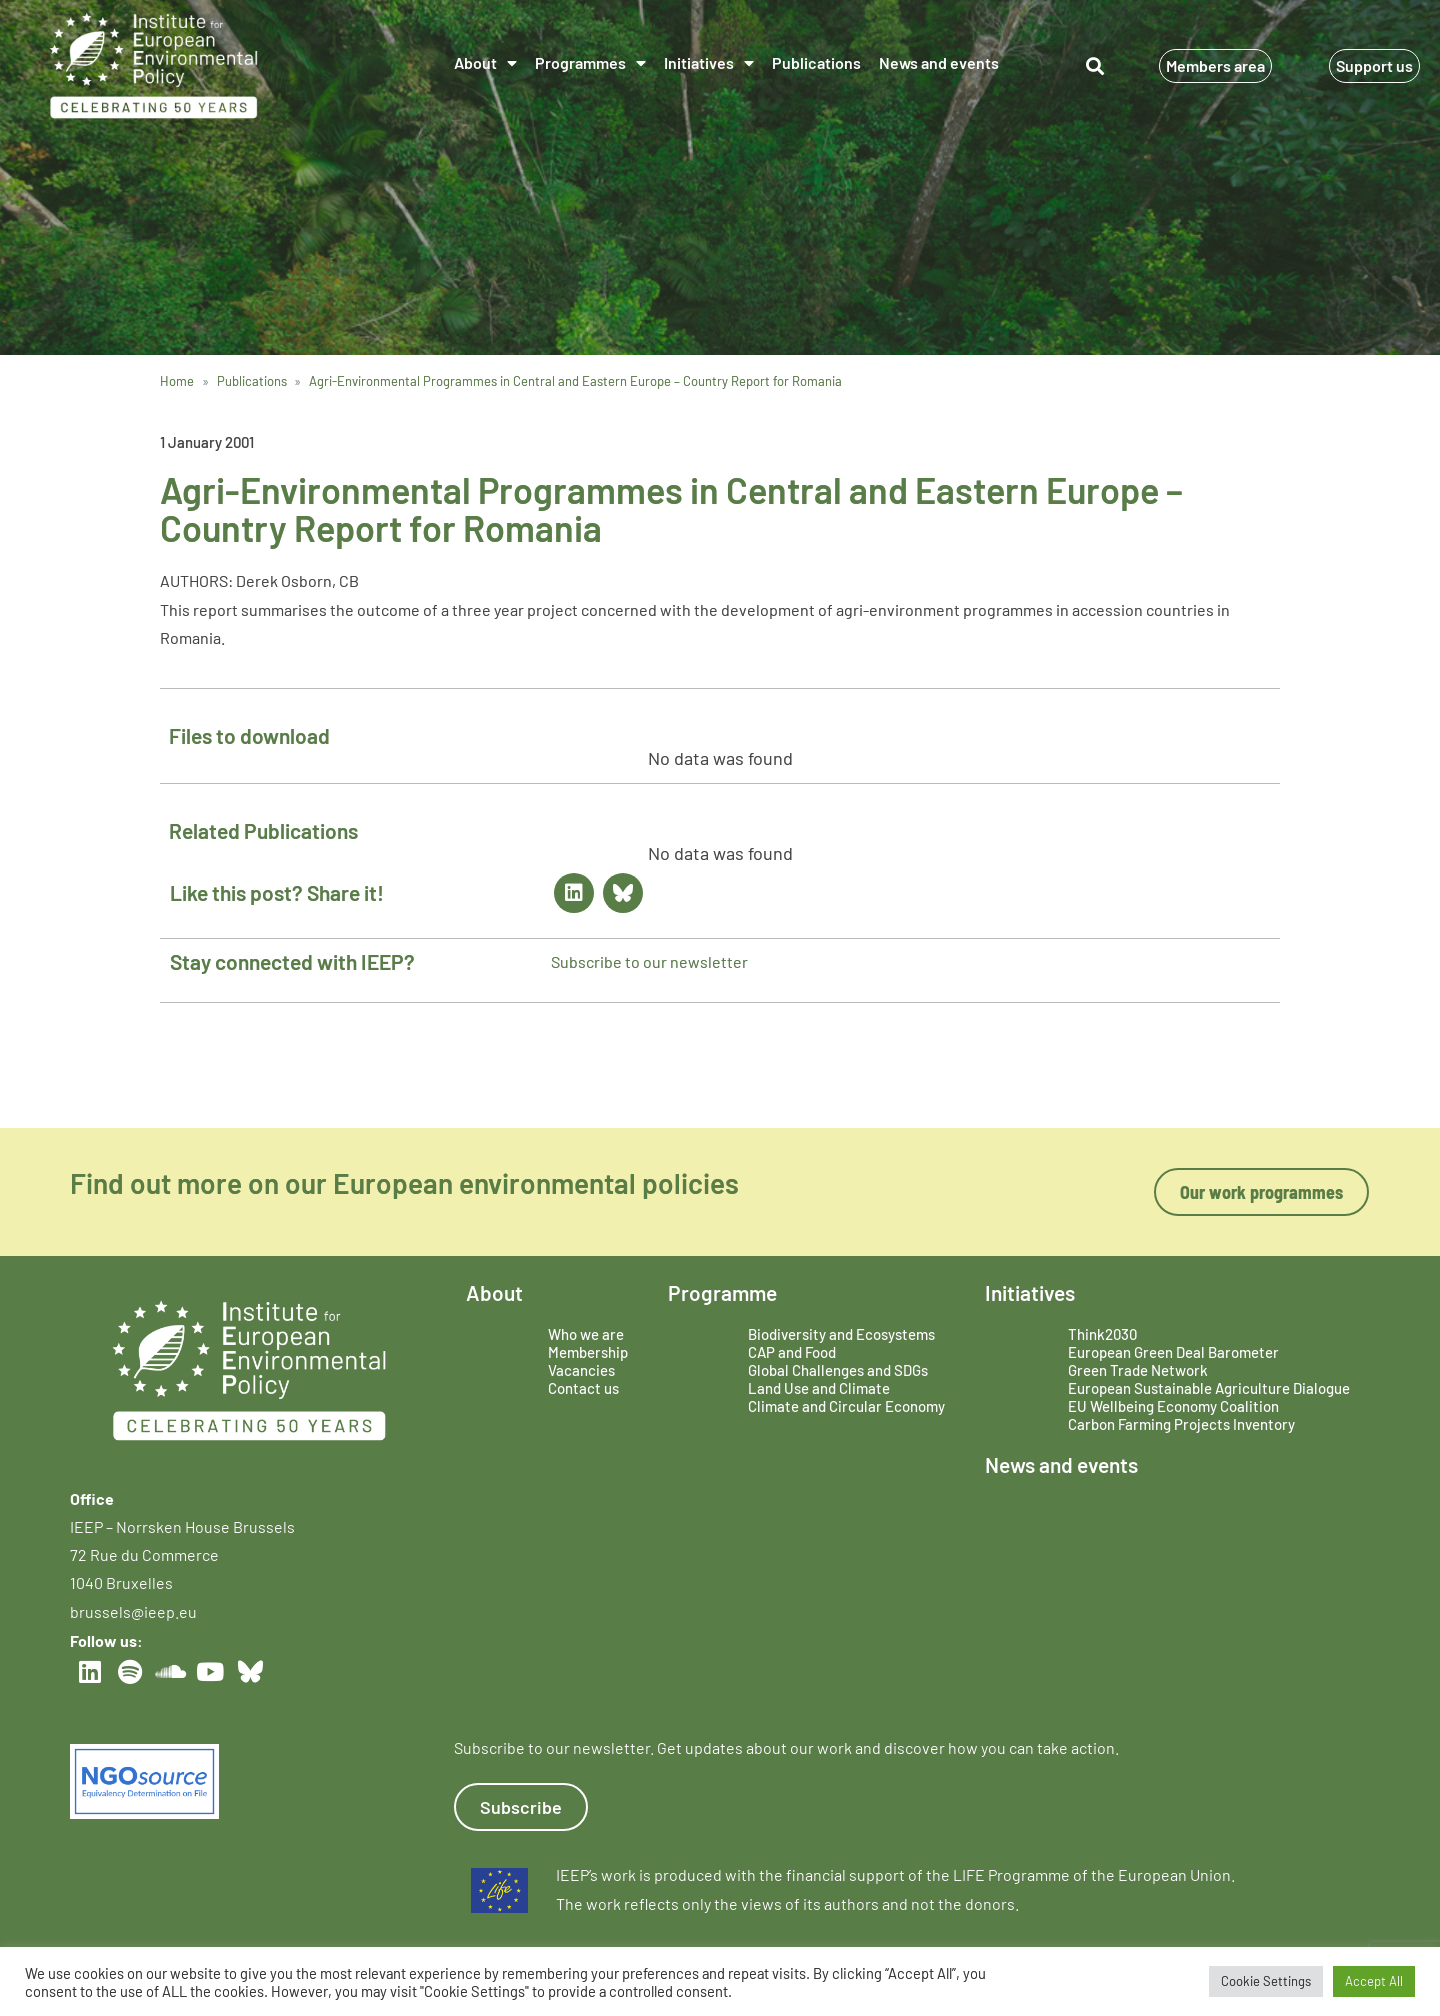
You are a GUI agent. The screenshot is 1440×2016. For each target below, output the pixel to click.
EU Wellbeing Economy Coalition (1173, 1406)
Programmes (590, 63)
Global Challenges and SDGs (838, 1370)
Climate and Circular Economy (846, 1406)
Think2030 (1102, 1334)
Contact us (583, 1388)
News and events (939, 62)
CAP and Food (792, 1352)
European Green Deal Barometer (1173, 1352)
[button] (1094, 65)
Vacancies (581, 1370)
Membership (588, 1352)
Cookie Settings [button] (1266, 1981)
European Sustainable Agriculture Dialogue (1209, 1388)
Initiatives (709, 63)
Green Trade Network (1138, 1370)
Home (177, 381)
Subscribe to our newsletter (649, 961)
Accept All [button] (1374, 1981)
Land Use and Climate (819, 1388)
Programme (722, 1292)
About (485, 63)
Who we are (586, 1334)
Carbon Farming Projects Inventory (1181, 1424)
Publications (816, 62)
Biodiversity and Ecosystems (841, 1334)
